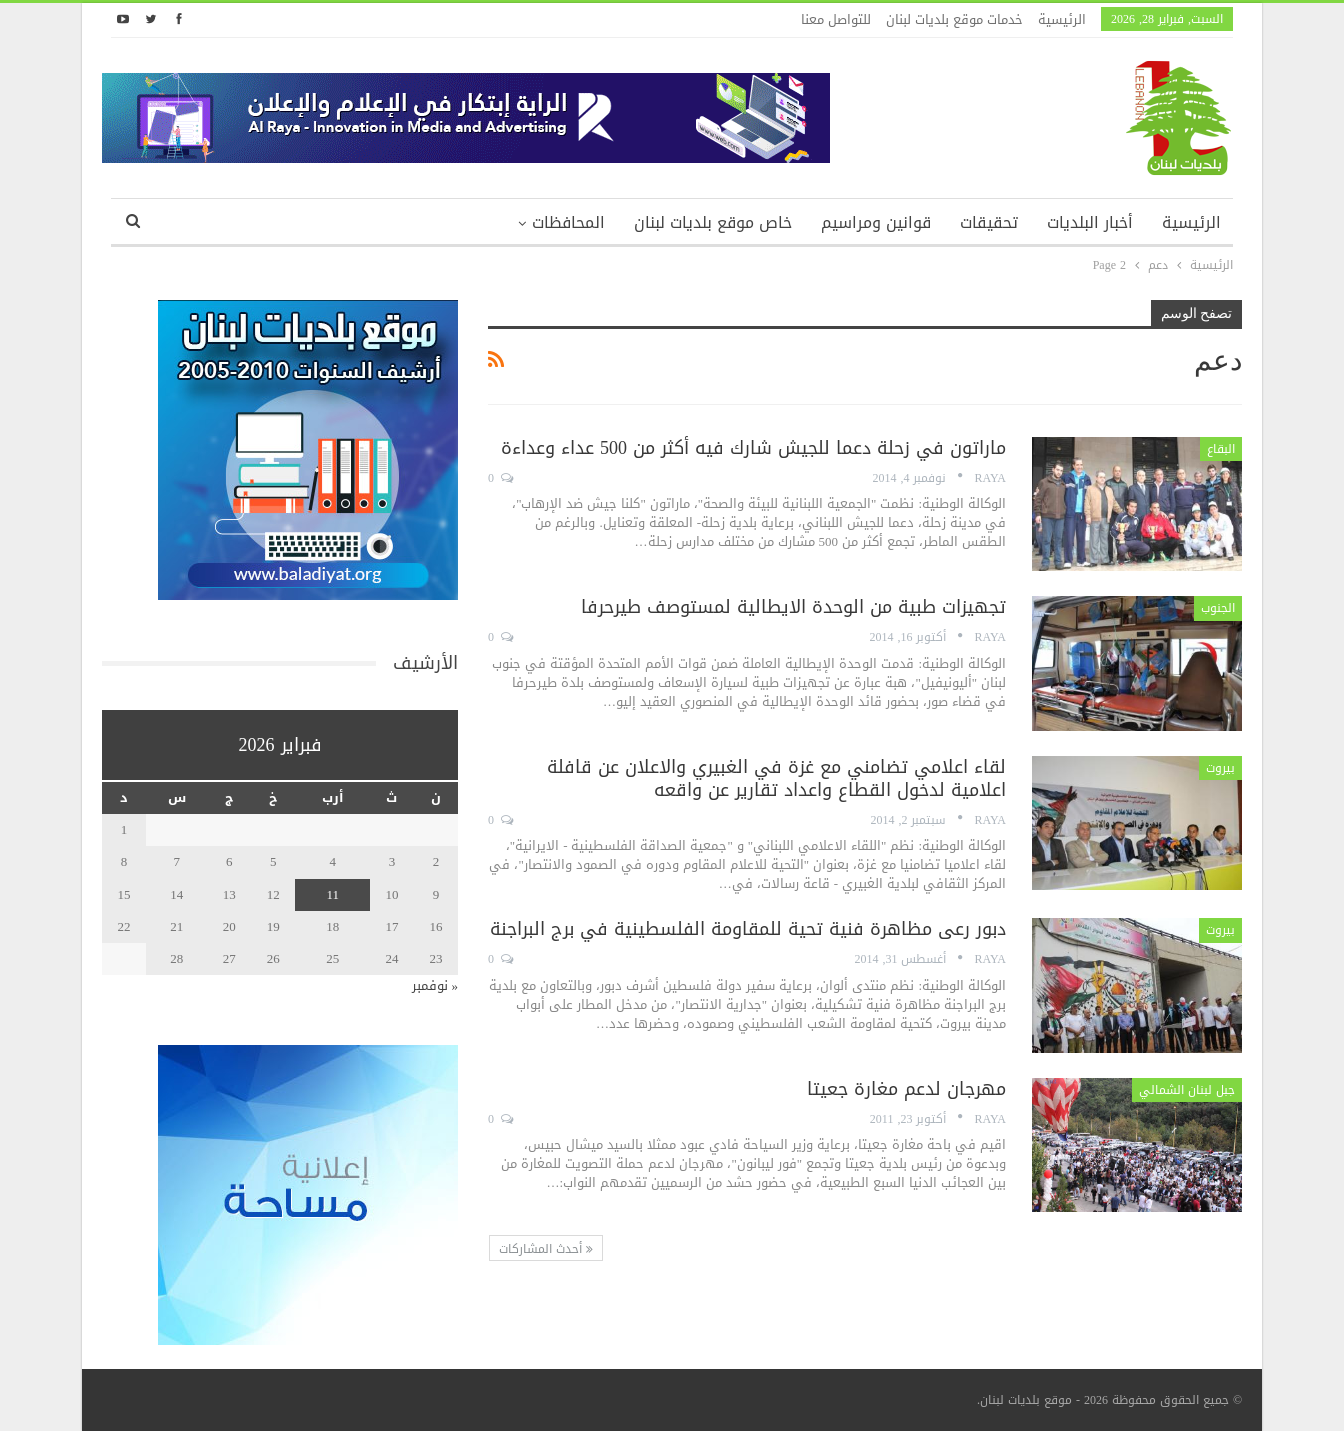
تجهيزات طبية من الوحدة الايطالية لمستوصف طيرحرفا (793, 607)
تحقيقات (989, 222)
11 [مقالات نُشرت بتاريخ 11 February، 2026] (332, 894)
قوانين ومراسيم (876, 222)
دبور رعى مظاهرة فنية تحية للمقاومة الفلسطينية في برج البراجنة (748, 929)
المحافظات (568, 222)
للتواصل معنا (836, 19)
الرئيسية (1062, 19)
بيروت (1220, 768)
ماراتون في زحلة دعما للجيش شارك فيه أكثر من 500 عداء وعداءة (753, 448)
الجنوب (1218, 608)
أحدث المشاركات (546, 1249)
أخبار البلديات (1090, 222)
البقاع (1221, 449)
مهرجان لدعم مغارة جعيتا (906, 1089)
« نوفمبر (435, 985)
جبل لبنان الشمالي (1187, 1090)
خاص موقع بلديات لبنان (713, 222)
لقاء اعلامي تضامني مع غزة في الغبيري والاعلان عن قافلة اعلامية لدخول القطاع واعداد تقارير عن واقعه (776, 778)
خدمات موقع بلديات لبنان (954, 19)
